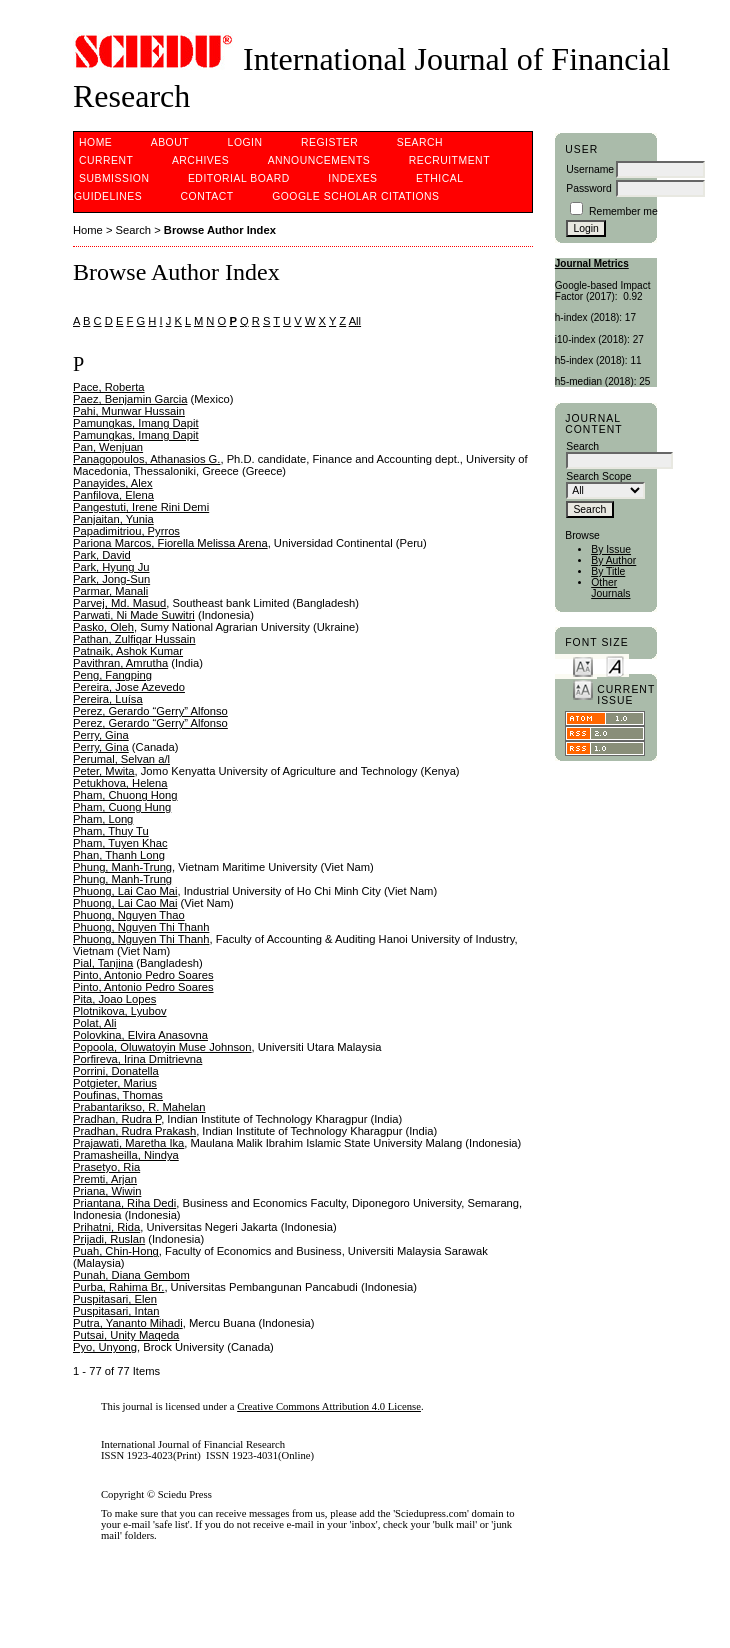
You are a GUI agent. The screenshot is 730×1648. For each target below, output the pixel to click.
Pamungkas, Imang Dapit (136, 423)
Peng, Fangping (112, 675)
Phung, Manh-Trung (122, 867)
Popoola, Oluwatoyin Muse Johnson (162, 1047)
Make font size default (615, 665)
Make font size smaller (583, 665)
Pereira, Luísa (108, 699)
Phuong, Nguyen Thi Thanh (141, 927)
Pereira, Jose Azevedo (129, 687)
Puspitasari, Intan (116, 1311)
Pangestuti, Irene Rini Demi (141, 507)
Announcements (319, 160)
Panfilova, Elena (113, 495)
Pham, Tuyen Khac (120, 843)
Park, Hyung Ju (111, 567)
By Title (608, 571)
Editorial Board (239, 178)
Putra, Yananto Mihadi (128, 1323)
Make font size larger (583, 688)
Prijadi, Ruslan (109, 1239)
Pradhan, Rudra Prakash (134, 1131)
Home (95, 142)
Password (589, 188)
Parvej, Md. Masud (119, 603)
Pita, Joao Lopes (114, 999)
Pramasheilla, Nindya (126, 1155)
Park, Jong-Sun (111, 579)
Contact (207, 196)
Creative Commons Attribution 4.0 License (329, 1406)
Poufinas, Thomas (118, 1095)
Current (106, 160)
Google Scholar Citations (355, 196)
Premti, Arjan (105, 1179)
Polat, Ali (95, 1023)
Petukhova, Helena (120, 783)
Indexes (352, 178)
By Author (613, 560)
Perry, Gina (101, 735)
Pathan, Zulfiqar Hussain (134, 639)
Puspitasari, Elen (115, 1299)
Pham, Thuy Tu (111, 831)
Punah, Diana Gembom (131, 1275)
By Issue (611, 549)
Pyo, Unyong (105, 1347)
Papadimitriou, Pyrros (126, 531)
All (355, 321)
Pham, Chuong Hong (125, 795)
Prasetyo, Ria (106, 1167)
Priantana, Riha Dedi (124, 1203)
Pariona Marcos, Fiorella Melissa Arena (170, 543)
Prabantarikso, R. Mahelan (139, 1107)
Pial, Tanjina (103, 963)
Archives (200, 160)
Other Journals (610, 588)
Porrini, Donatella (116, 1071)
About (170, 142)
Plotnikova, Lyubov (120, 1011)
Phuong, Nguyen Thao (129, 915)
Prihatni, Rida (106, 1227)
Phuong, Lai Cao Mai (125, 891)
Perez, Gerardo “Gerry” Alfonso (150, 711)
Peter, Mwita (104, 771)
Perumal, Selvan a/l (121, 759)
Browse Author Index (220, 230)
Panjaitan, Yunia (113, 519)
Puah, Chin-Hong (116, 1251)
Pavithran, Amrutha (120, 663)
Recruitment (449, 160)
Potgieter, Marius (115, 1083)
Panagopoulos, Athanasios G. (146, 459)
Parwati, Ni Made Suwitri (134, 615)
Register (329, 142)
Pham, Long (103, 819)
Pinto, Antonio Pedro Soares (143, 975)
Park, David (102, 555)
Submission (114, 178)
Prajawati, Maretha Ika (128, 1143)
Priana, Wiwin (107, 1191)
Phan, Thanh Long (119, 855)
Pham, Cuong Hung (122, 807)
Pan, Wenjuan (108, 447)
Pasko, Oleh (103, 627)
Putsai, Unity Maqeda (126, 1335)
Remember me (623, 211)
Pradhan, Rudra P (117, 1119)
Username (590, 169)
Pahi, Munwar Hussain (129, 411)
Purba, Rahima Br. (118, 1287)
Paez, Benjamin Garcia (130, 399)
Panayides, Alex (113, 483)
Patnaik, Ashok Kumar (128, 651)
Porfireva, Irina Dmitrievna (137, 1059)
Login (245, 142)
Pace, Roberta (109, 387)
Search (420, 142)
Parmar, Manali (110, 591)
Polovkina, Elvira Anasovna (140, 1035)
